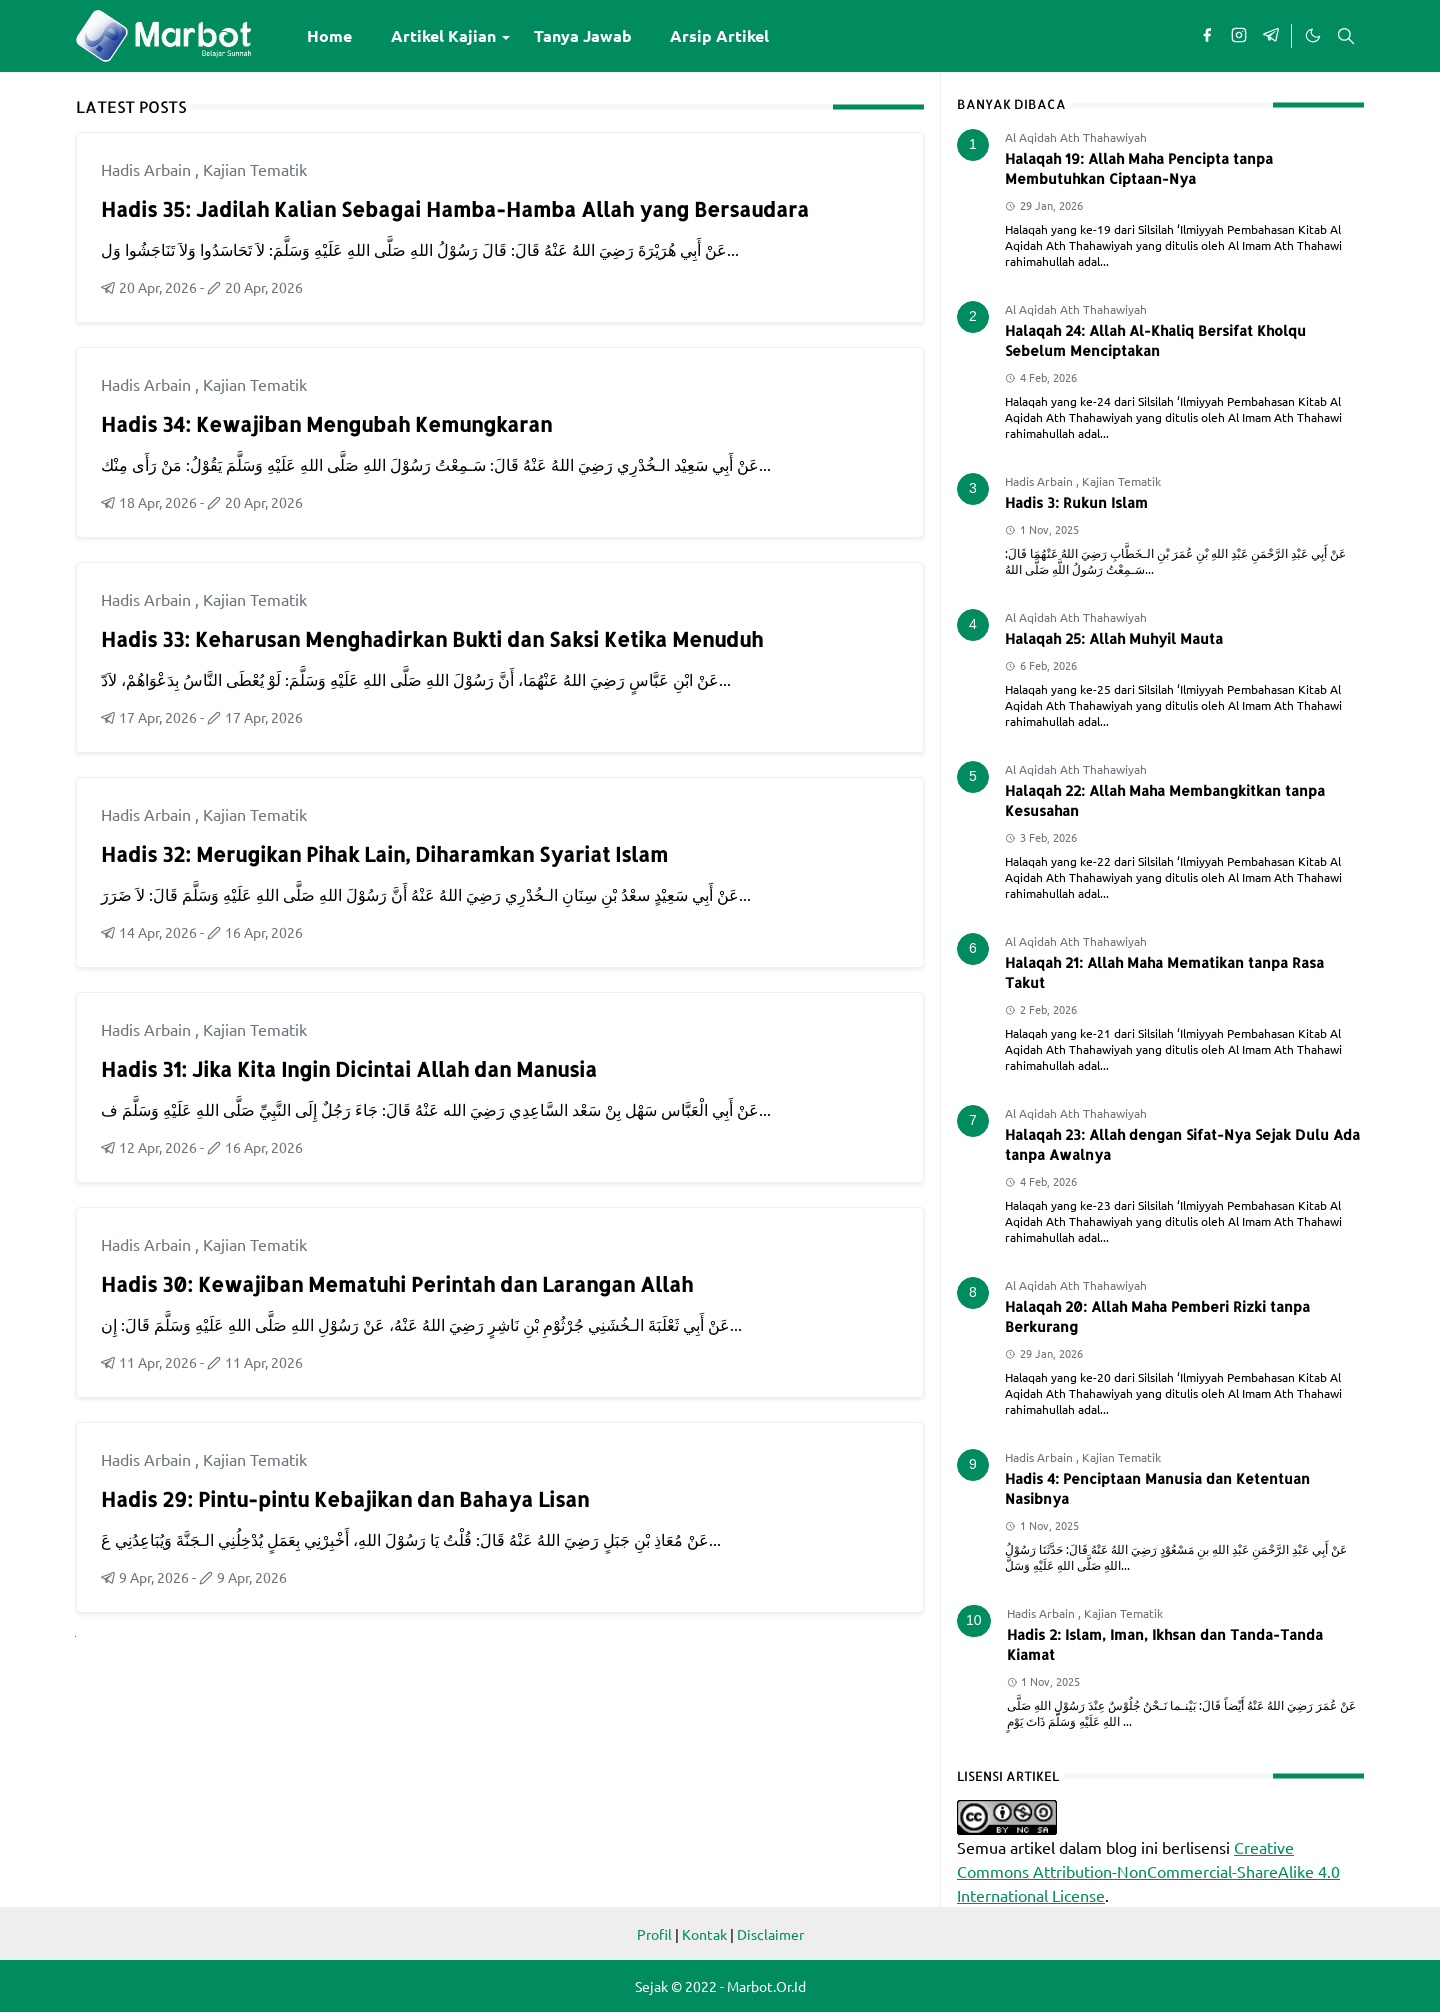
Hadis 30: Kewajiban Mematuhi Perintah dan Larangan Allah (397, 1284)
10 (974, 1620)
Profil (654, 1934)
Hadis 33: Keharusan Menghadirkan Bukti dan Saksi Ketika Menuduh (432, 639)
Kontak (704, 1934)
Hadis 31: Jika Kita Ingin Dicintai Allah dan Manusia (349, 1069)
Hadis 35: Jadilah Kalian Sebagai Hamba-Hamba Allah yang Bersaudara (455, 209)
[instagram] (1239, 36)
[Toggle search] (1346, 36)
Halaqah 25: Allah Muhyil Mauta (1114, 638)
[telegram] (1271, 36)
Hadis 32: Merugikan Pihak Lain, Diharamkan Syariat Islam (384, 854)
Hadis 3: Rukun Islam (1076, 502)
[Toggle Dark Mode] (1312, 36)
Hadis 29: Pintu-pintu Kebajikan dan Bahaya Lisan (345, 1499)
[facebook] (1207, 36)
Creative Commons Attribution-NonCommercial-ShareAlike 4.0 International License (1148, 1871)
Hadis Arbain (148, 169)
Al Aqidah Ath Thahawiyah (1076, 137)
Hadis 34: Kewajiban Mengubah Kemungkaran (326, 424)
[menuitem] (329, 36)
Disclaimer (770, 1934)
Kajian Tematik (255, 169)
